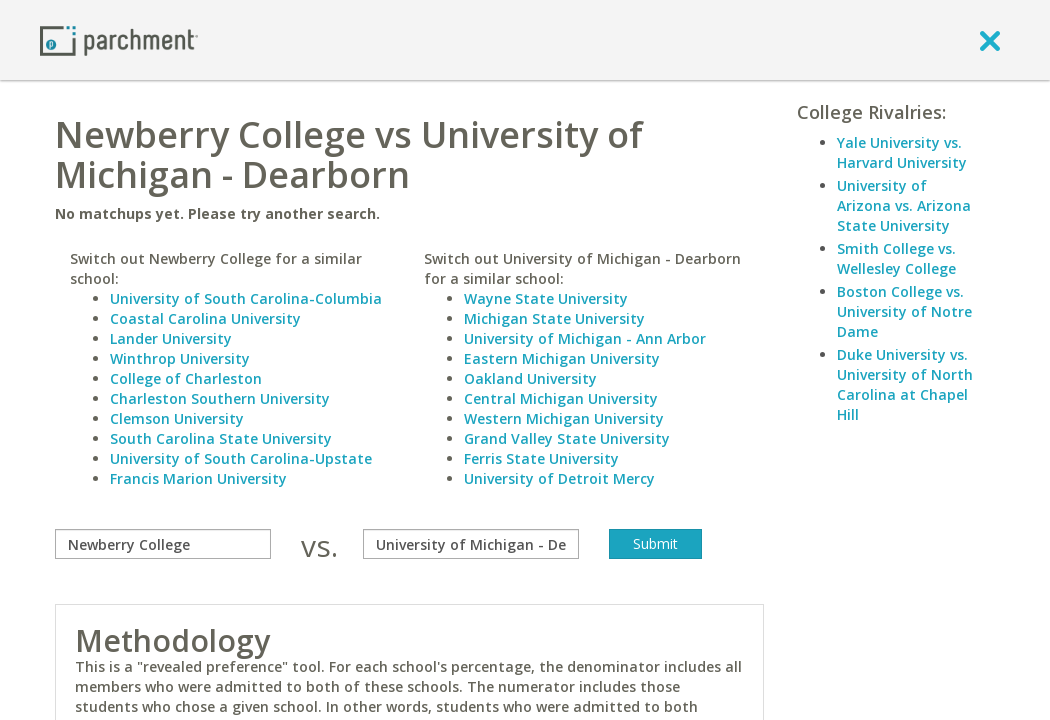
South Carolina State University (221, 438)
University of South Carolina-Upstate (241, 458)
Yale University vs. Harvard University (902, 152)
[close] (990, 40)
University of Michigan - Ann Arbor (585, 338)
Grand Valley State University (567, 438)
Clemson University (177, 418)
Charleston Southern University (220, 398)
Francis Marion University (198, 478)
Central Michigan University (561, 398)
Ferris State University (541, 458)
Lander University (171, 338)
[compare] (163, 544)
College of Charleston (186, 378)
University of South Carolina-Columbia (246, 298)
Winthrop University (180, 358)
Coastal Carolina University (205, 318)
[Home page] (119, 39)
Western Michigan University (564, 418)
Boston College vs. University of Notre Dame (904, 311)
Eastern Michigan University (562, 358)
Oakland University (530, 378)
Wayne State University (546, 298)
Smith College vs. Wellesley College (896, 258)
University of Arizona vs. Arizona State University (904, 205)
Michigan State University (554, 318)
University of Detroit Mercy (559, 478)
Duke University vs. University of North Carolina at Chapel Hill (905, 384)
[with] (471, 544)
